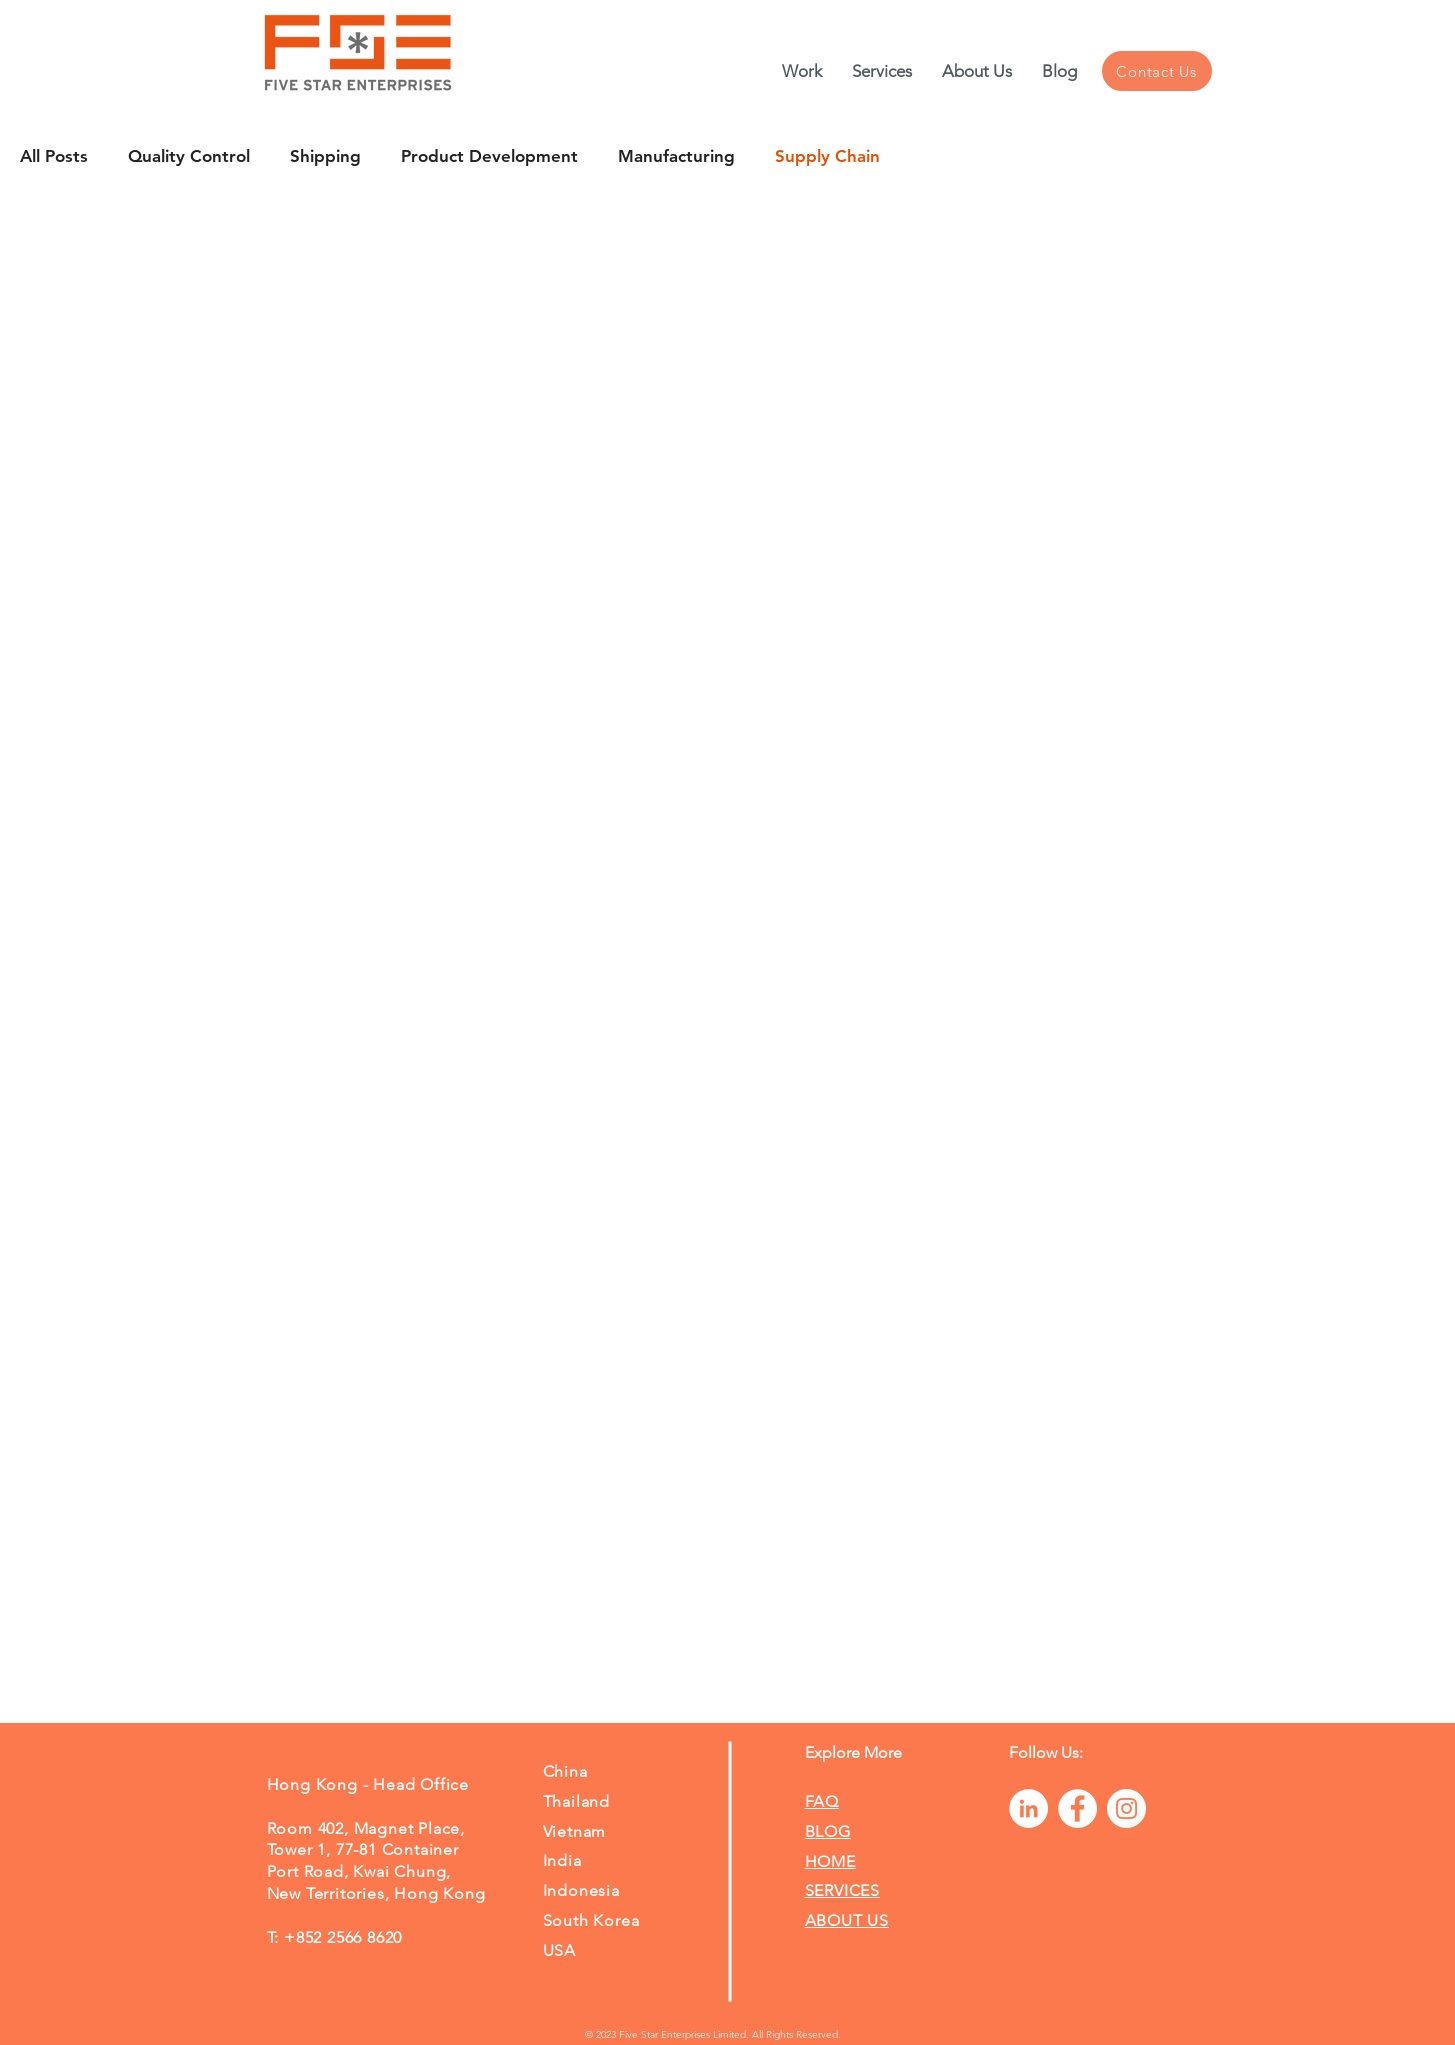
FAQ (822, 1801)
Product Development (489, 156)
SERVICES (842, 1890)
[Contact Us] (1157, 71)
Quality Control (189, 156)
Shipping (325, 156)
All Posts (54, 156)
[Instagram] (1126, 1808)
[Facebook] (1077, 1808)
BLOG (828, 1831)
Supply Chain (827, 156)
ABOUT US (847, 1920)
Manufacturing (676, 156)
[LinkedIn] (1028, 1808)
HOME (830, 1861)
